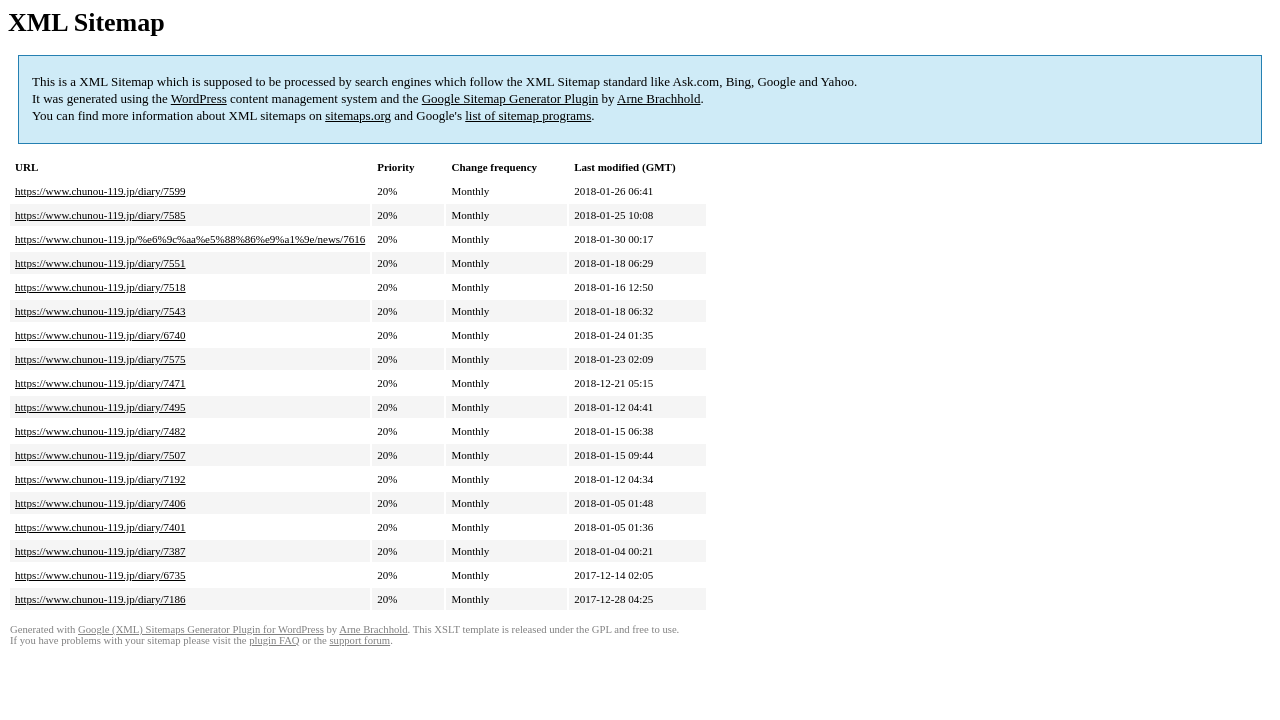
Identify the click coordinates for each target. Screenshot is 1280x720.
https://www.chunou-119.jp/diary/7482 (100, 431)
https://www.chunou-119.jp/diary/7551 (100, 263)
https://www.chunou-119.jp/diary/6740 (100, 335)
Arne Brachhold (658, 98)
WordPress (199, 98)
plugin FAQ (274, 640)
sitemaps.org (358, 115)
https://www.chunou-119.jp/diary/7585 (100, 215)
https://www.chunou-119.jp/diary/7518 (100, 287)
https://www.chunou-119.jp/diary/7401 (100, 527)
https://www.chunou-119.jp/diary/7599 (100, 191)
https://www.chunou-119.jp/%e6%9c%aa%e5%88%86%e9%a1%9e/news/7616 (190, 239)
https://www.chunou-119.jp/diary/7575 (100, 359)
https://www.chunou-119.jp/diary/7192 (100, 479)
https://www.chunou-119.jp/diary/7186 (100, 599)
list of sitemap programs (528, 115)
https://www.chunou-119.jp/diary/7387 (100, 551)
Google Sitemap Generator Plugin (510, 98)
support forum (359, 640)
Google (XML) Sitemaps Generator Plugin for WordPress (201, 629)
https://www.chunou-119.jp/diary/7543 (100, 311)
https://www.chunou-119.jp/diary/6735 (100, 575)
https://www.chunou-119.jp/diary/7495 (100, 407)
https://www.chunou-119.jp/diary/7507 (100, 455)
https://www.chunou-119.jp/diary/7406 (100, 503)
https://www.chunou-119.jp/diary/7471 (100, 383)
